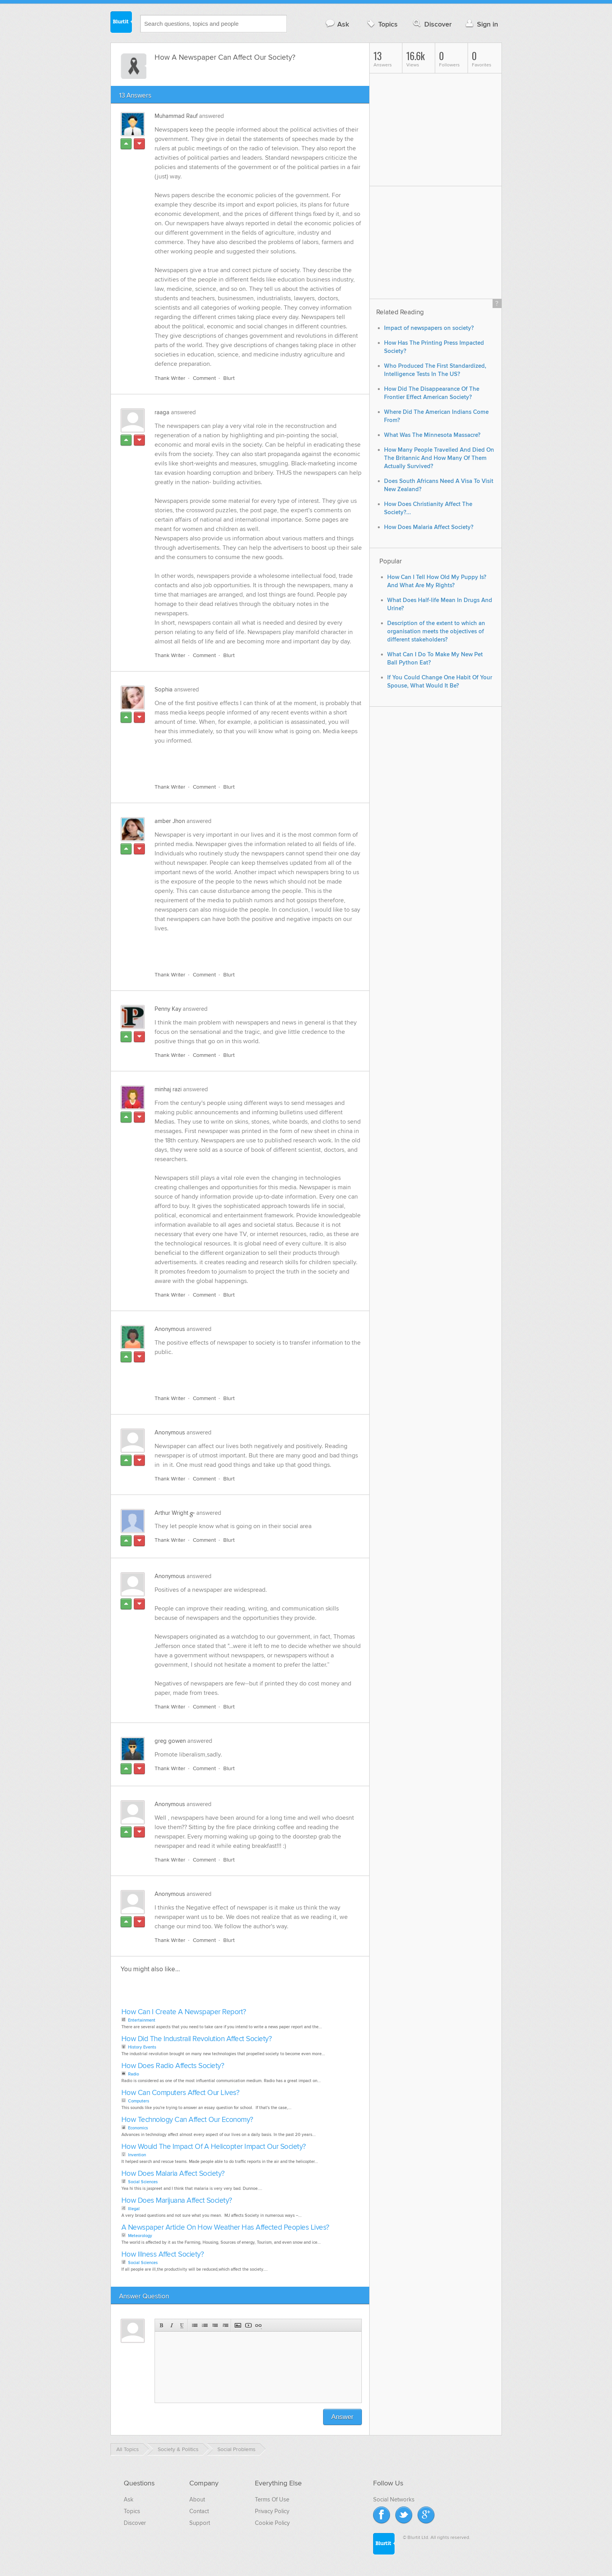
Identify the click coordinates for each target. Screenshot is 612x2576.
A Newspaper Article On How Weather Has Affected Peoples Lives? (225, 2227)
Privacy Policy (272, 2511)
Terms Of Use (272, 2499)
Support (199, 2522)
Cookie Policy (272, 2522)
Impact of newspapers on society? (429, 328)
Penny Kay (168, 1008)
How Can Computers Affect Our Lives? (180, 2092)
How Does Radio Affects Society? (172, 2065)
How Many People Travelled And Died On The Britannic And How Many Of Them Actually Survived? (439, 458)
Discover (431, 24)
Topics (381, 24)
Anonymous (170, 1329)
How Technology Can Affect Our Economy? (187, 2119)
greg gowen (170, 1740)
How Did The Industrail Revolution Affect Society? (196, 2038)
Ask (337, 24)
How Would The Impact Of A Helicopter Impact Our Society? (213, 2146)
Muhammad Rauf (176, 115)
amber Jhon (170, 821)
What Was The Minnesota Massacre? (432, 435)
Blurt (229, 378)
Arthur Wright (171, 1512)
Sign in (481, 24)
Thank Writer (170, 378)
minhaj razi (168, 1089)
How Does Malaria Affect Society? (173, 2173)
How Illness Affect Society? (162, 2254)
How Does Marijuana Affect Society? (176, 2200)
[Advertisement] (244, 759)
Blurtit (121, 23)
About (197, 2499)
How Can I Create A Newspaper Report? (183, 2012)
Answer (342, 2417)
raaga (162, 412)
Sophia (164, 689)
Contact (199, 2511)
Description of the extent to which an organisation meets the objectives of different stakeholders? (436, 631)
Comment (204, 378)
